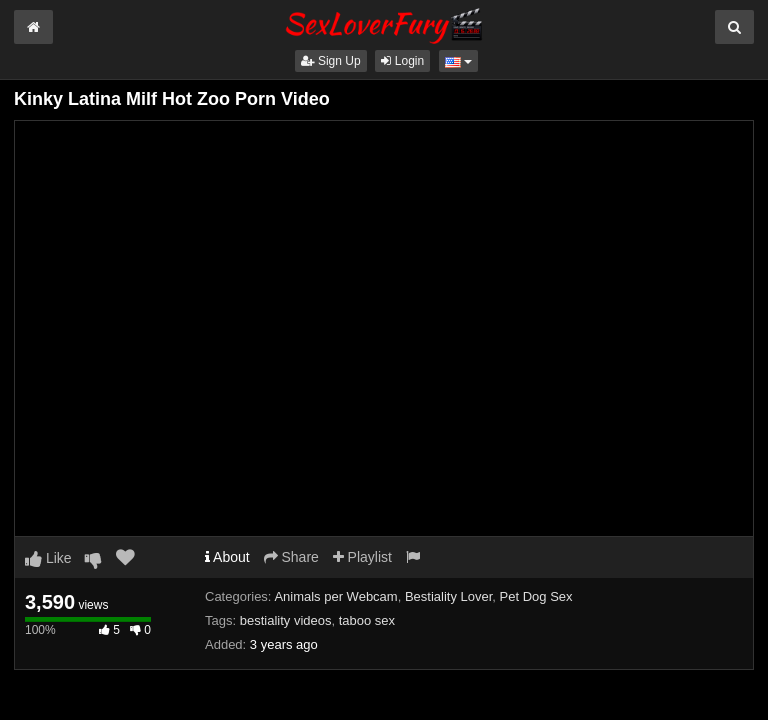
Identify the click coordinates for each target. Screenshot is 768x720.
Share (291, 557)
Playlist (362, 557)
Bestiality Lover (448, 596)
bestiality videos (286, 620)
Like (48, 558)
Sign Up (331, 61)
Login (402, 61)
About (227, 557)
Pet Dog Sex (536, 596)
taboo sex (367, 620)
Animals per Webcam (335, 596)
